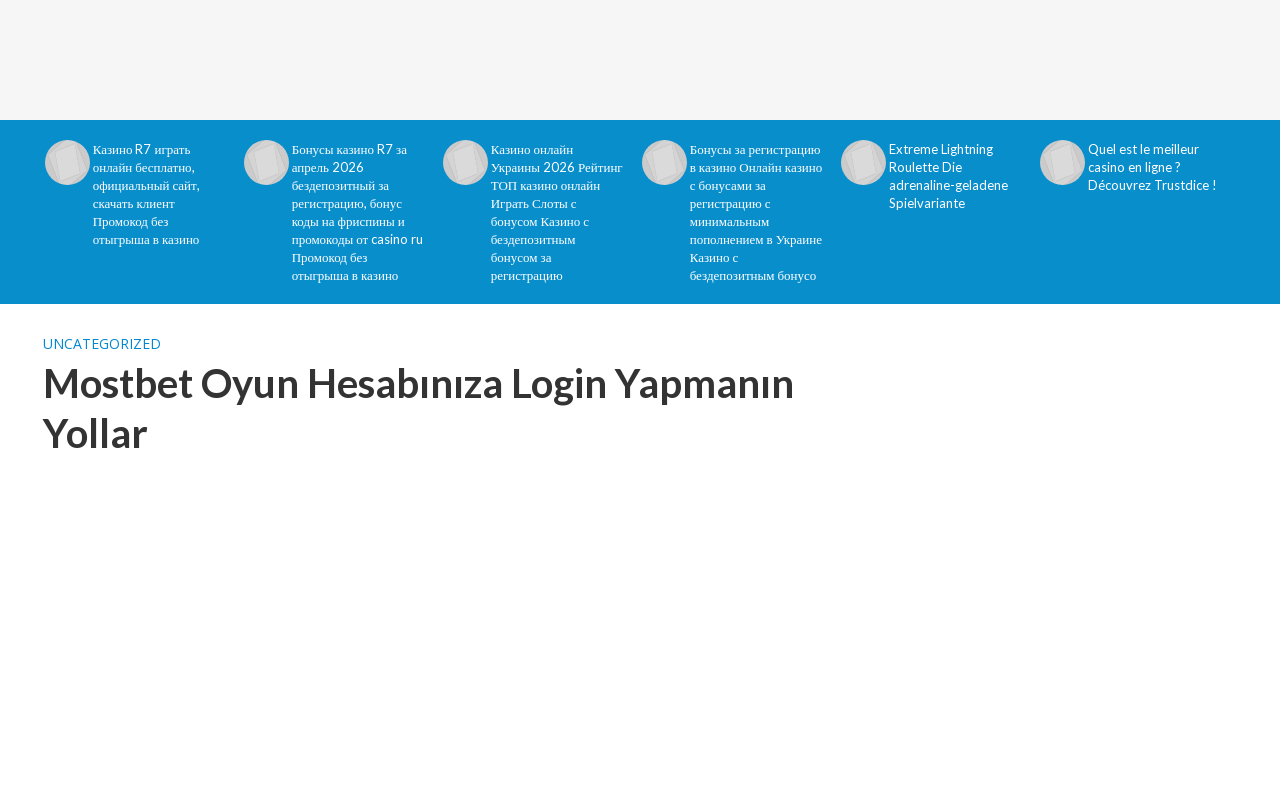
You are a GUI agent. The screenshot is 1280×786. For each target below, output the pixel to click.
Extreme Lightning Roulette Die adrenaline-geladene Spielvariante (948, 176)
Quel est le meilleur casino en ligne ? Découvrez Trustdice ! (1152, 167)
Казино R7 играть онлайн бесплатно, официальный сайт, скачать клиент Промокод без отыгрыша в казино (146, 194)
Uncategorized (102, 343)
